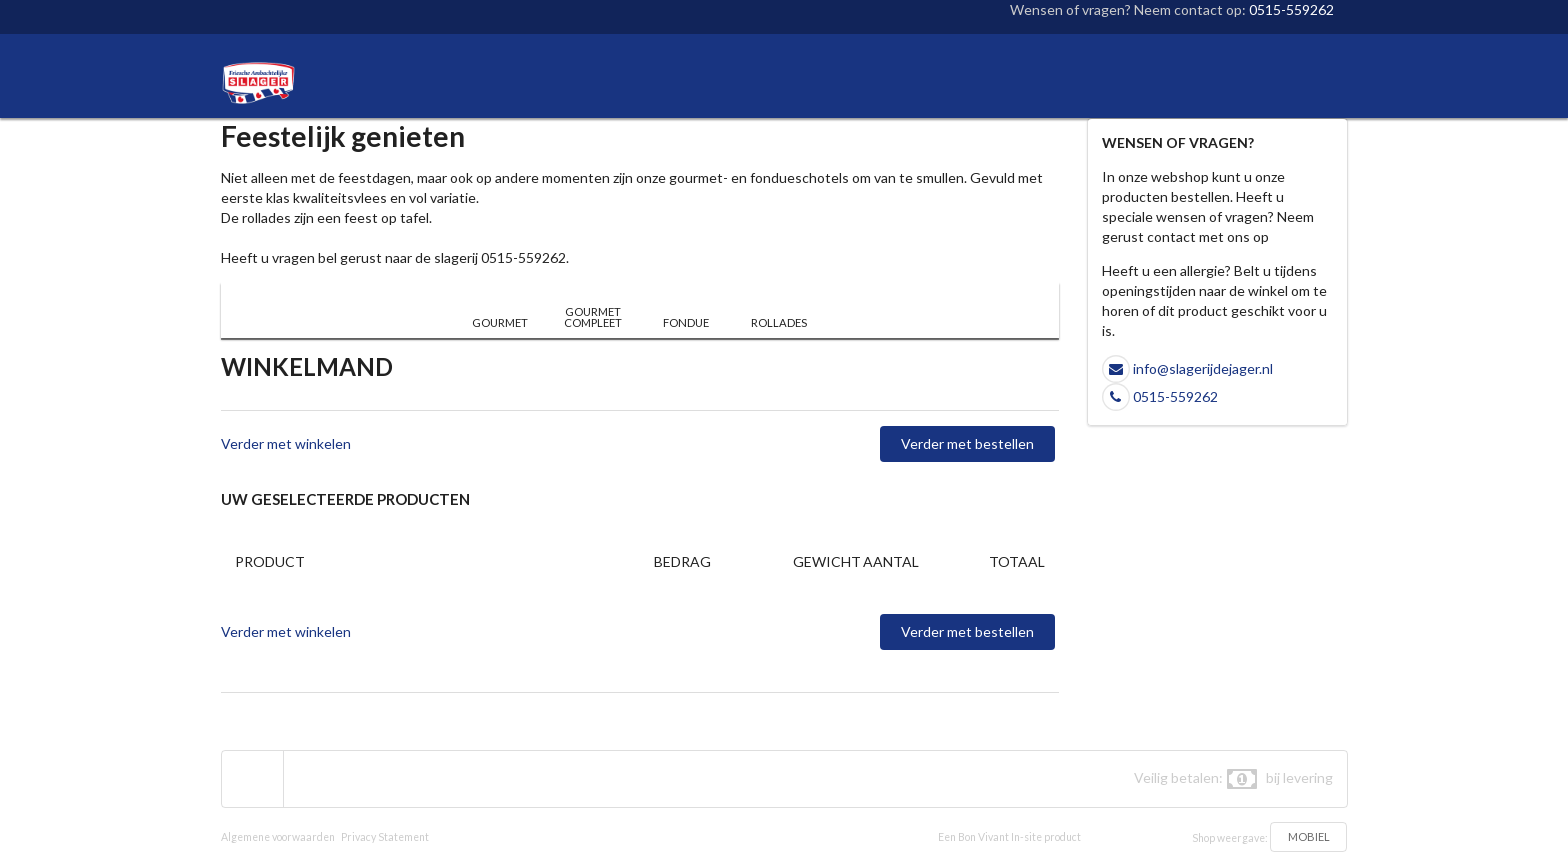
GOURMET (500, 322)
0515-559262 (1291, 9)
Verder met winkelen (286, 443)
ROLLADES (779, 322)
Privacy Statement (385, 837)
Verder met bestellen (967, 443)
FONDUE (686, 322)
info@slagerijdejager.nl (1203, 368)
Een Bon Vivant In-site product (1009, 837)
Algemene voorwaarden (278, 837)
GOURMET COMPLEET (593, 317)
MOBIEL (1309, 836)
